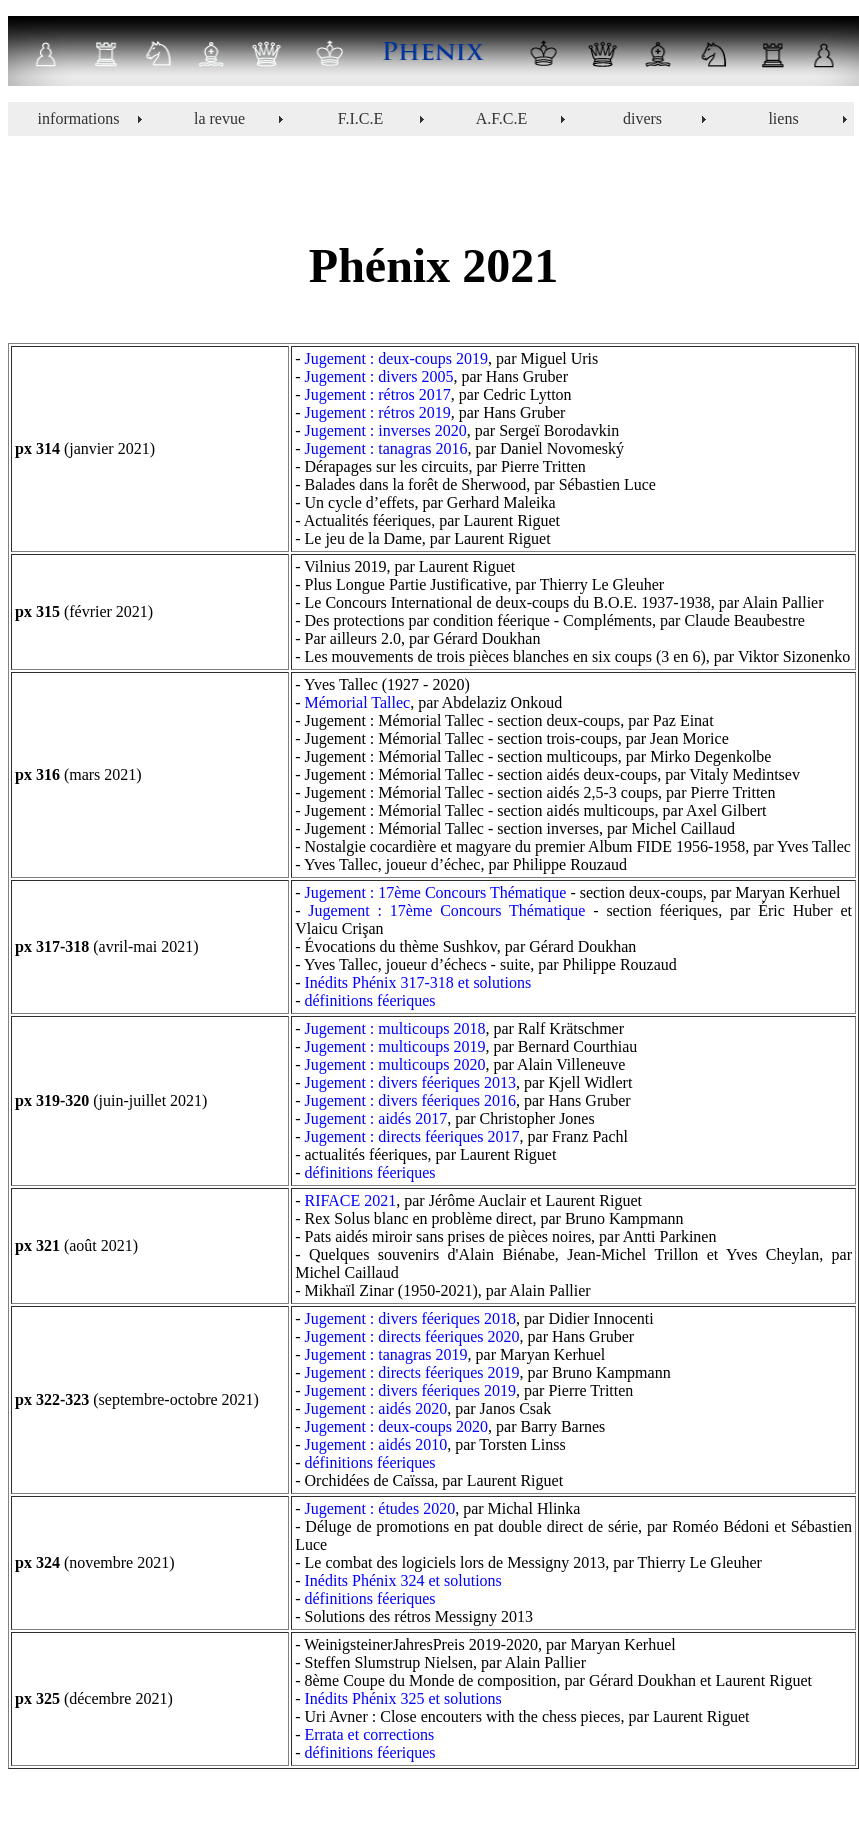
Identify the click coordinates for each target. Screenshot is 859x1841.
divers (642, 118)
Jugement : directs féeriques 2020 (412, 1336)
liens (783, 118)
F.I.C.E (360, 118)
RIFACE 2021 (351, 1200)
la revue (219, 118)
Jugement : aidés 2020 (376, 1408)
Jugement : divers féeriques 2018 (411, 1318)
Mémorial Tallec (358, 702)
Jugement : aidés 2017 (376, 1118)
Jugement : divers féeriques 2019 (411, 1390)
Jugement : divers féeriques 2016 (411, 1100)
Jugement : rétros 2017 (378, 394)
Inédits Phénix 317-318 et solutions (418, 982)
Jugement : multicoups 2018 (395, 1028)
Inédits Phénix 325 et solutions (403, 1698)
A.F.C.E (502, 118)
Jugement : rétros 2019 (378, 412)
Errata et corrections (370, 1734)
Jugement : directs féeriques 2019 (412, 1372)
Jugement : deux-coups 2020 (397, 1426)
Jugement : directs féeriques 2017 (412, 1136)
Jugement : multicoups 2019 (395, 1046)
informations (79, 118)
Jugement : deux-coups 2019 (397, 358)
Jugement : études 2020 (380, 1508)
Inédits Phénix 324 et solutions (403, 1580)
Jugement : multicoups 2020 (395, 1064)
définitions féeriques (370, 1000)
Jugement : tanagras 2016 (386, 448)
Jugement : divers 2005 (379, 376)
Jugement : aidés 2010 (376, 1444)
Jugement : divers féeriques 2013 (411, 1082)
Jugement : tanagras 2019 (386, 1354)
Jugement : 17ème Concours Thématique (436, 892)
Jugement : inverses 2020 (386, 430)
